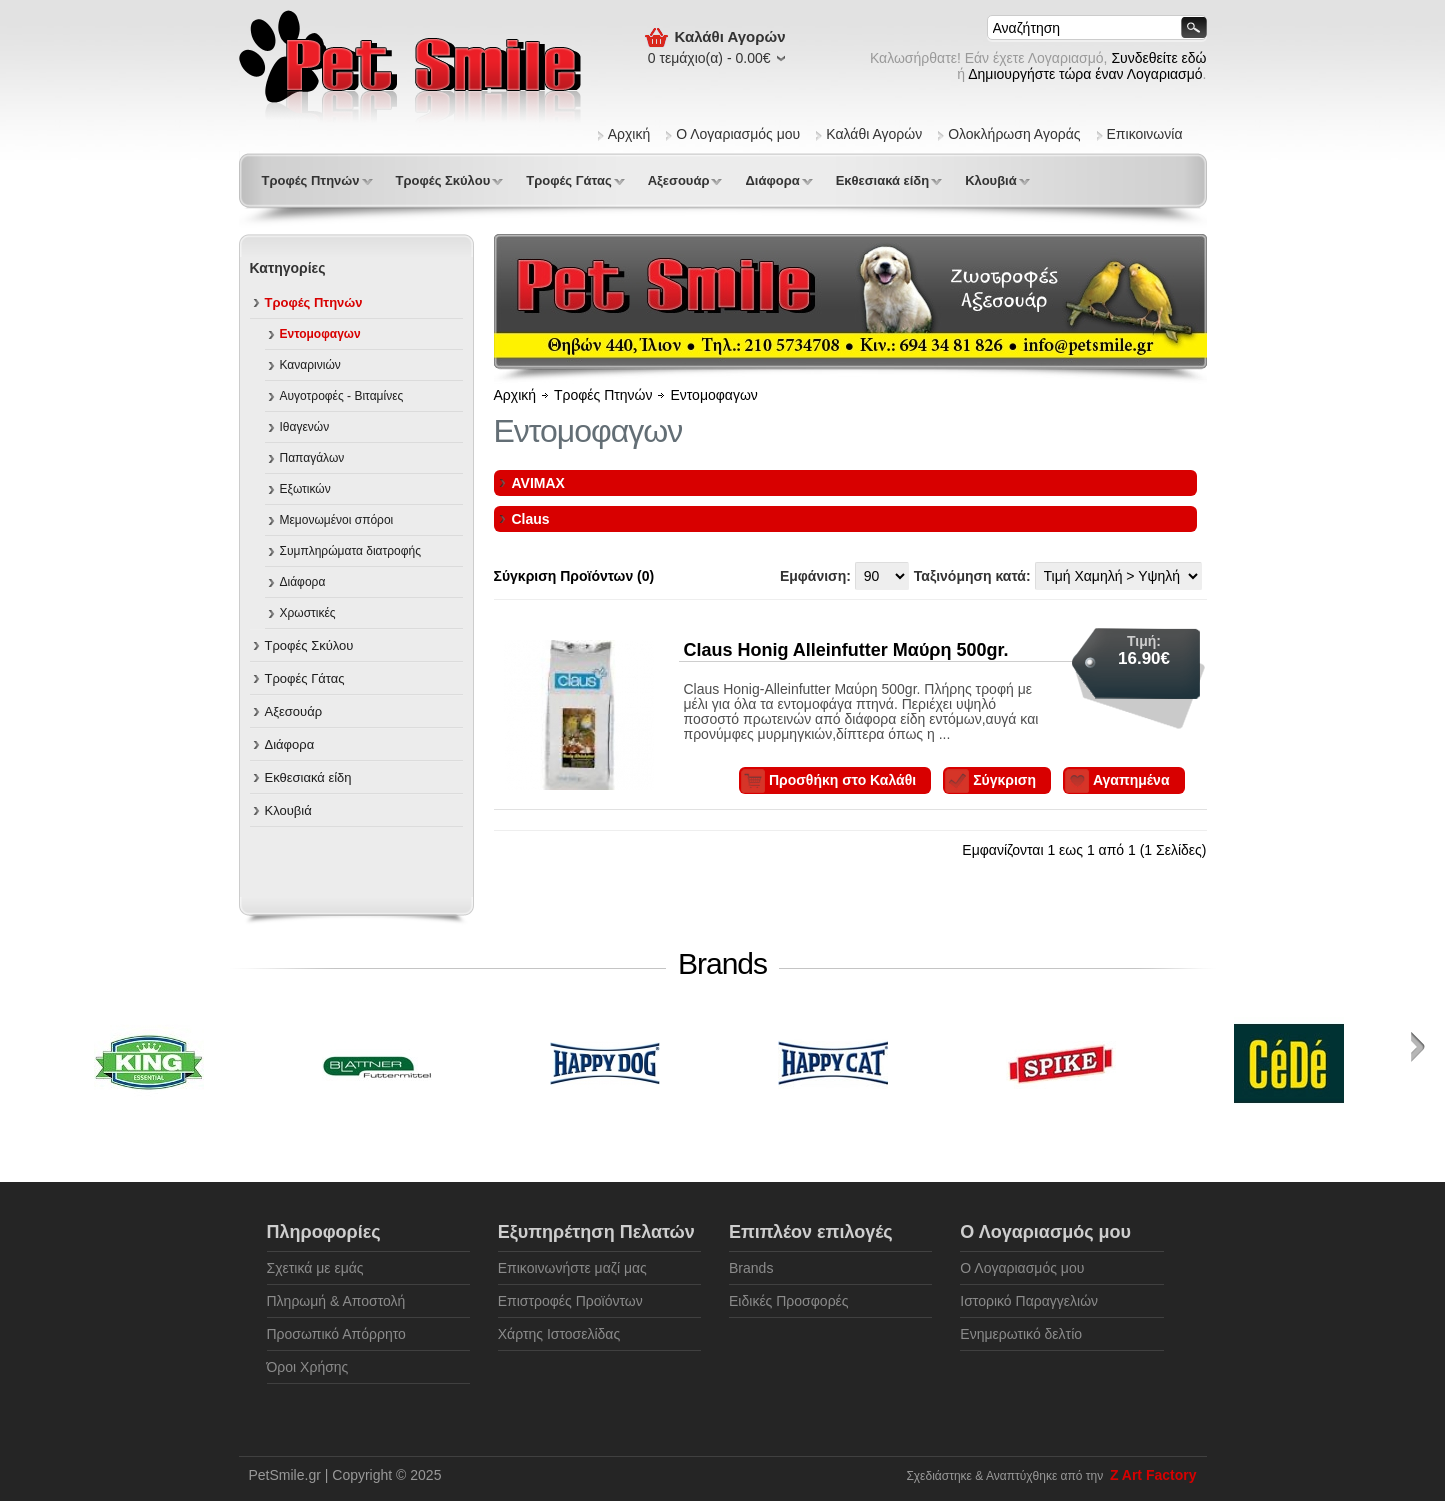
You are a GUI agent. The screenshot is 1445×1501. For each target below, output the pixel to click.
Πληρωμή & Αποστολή (336, 1301)
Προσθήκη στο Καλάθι (842, 780)
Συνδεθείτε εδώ (1158, 58)
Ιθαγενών (305, 427)
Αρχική (629, 134)
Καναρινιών (310, 365)
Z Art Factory (1153, 1475)
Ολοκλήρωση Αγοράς (1014, 134)
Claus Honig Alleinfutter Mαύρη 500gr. (846, 650)
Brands (751, 1268)
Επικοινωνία (1145, 134)
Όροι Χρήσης (308, 1367)
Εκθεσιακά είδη (882, 180)
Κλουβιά (991, 180)
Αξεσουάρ (679, 180)
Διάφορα (772, 180)
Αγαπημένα (1131, 780)
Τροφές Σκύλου (443, 180)
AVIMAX (538, 483)
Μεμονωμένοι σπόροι (337, 520)
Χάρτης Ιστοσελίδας (559, 1334)
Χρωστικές (308, 613)
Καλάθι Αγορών (874, 134)
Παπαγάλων (312, 458)
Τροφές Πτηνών (311, 180)
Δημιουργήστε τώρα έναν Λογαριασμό (1085, 74)
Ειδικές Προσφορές (789, 1301)
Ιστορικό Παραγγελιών (1029, 1301)
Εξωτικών (305, 489)
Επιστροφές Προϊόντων (570, 1301)
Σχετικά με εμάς (315, 1268)
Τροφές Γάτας (568, 180)
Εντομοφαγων (320, 334)
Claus (531, 519)
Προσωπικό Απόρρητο (336, 1334)
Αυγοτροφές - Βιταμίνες (342, 396)
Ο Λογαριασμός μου (738, 134)
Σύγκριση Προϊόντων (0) (574, 576)
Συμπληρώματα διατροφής (351, 551)
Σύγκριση (1004, 780)
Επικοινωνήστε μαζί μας (572, 1268)
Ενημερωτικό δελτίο (1021, 1334)
